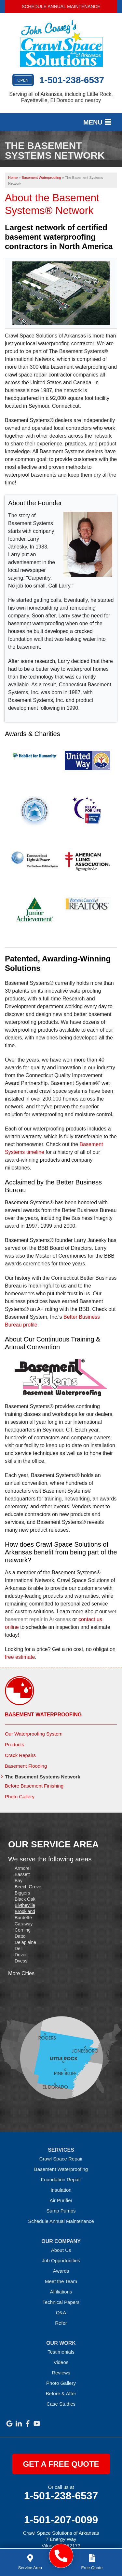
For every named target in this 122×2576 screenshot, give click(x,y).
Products (14, 1744)
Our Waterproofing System (33, 1734)
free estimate (20, 1657)
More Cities (21, 1973)
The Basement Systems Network (42, 1776)
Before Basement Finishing (34, 1786)
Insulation (60, 2190)
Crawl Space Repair (61, 2158)
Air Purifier (60, 2200)
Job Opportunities (61, 2260)
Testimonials (61, 2352)
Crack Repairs (20, 1755)
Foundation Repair (61, 2179)
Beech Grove (28, 1886)
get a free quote (61, 2464)
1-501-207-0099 (61, 2520)
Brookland (25, 1911)
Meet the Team (61, 2281)
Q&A (61, 2312)
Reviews (61, 2372)
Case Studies (61, 2404)
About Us (61, 2250)
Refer (61, 2323)
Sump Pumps (60, 2210)
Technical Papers (60, 2302)
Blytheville (25, 1905)
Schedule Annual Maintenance (61, 6)
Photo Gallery (19, 1796)
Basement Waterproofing (43, 1714)
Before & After (61, 2393)
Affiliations (61, 2291)
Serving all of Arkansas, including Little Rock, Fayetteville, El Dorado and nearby (61, 97)
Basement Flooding (26, 1766)
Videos (61, 2362)
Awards (61, 2271)
